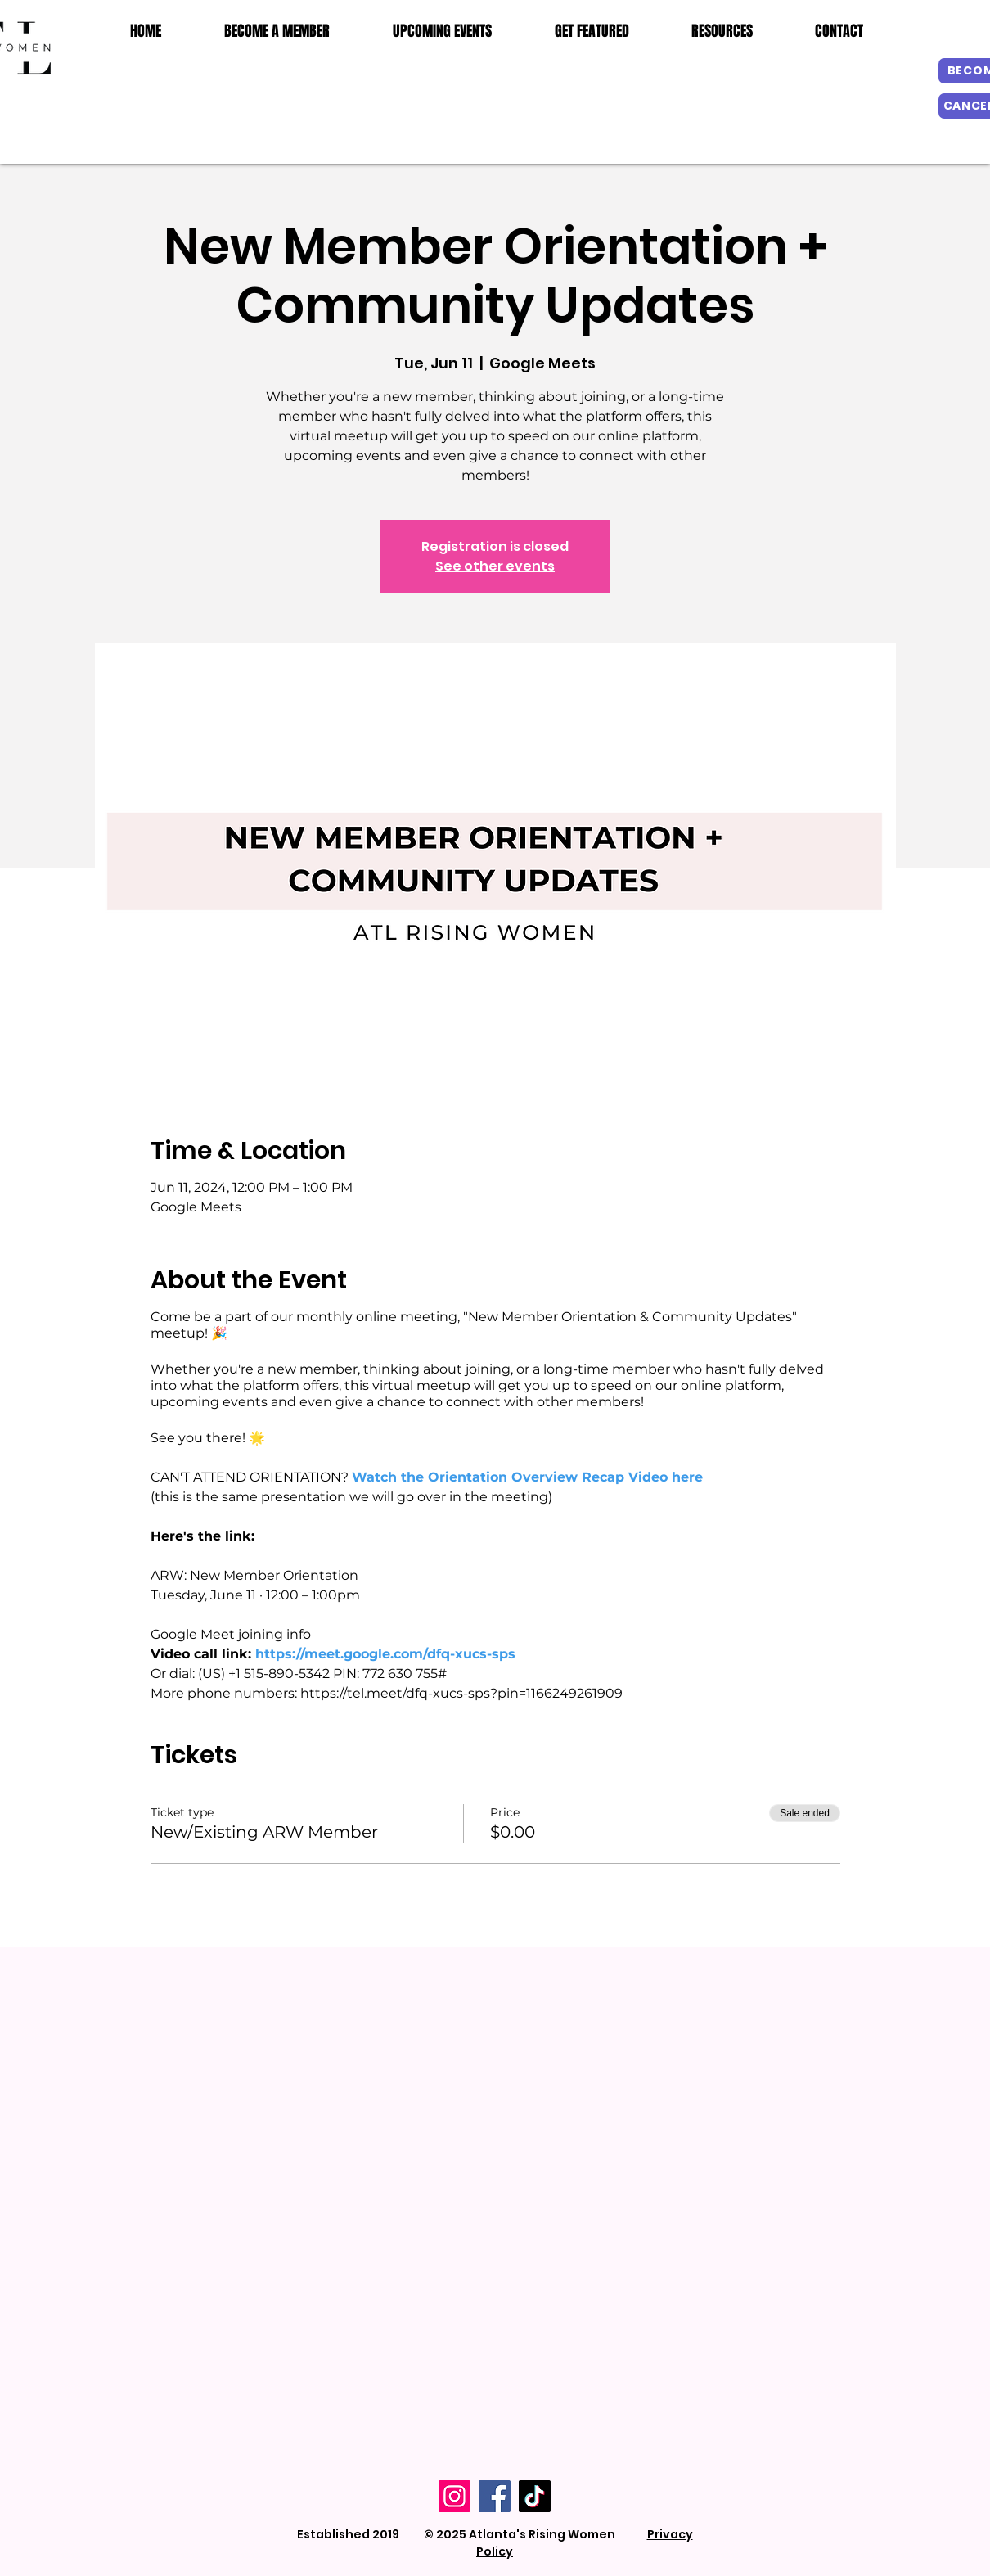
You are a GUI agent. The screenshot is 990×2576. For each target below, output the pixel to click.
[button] (722, 31)
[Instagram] (454, 2496)
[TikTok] (535, 2496)
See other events (495, 566)
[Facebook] (495, 2496)
